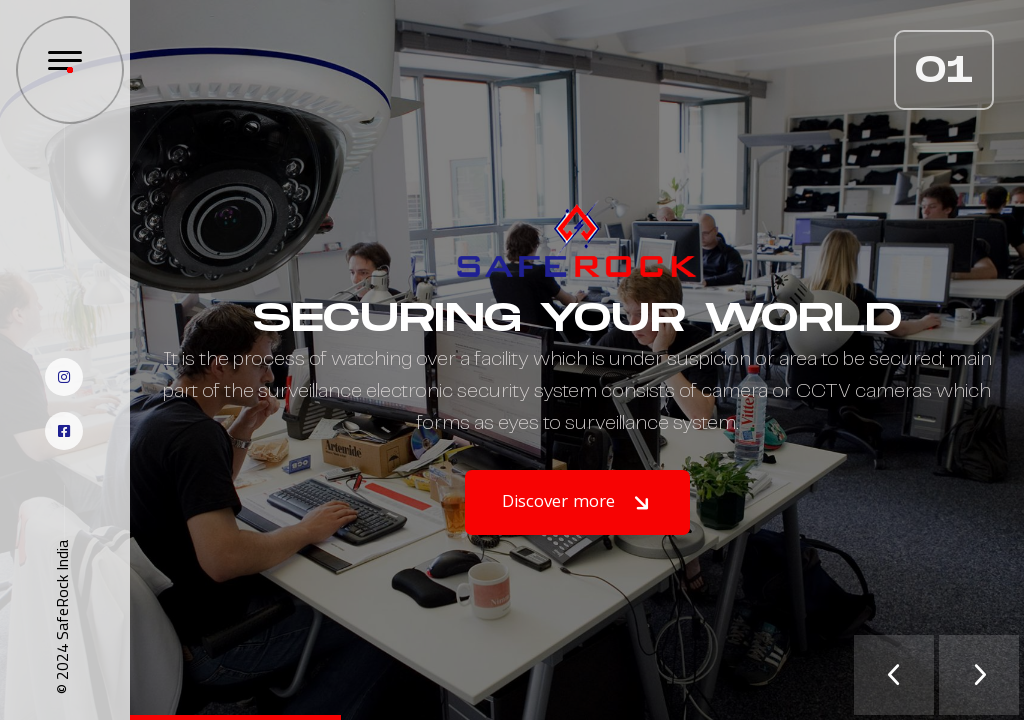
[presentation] (894, 675)
